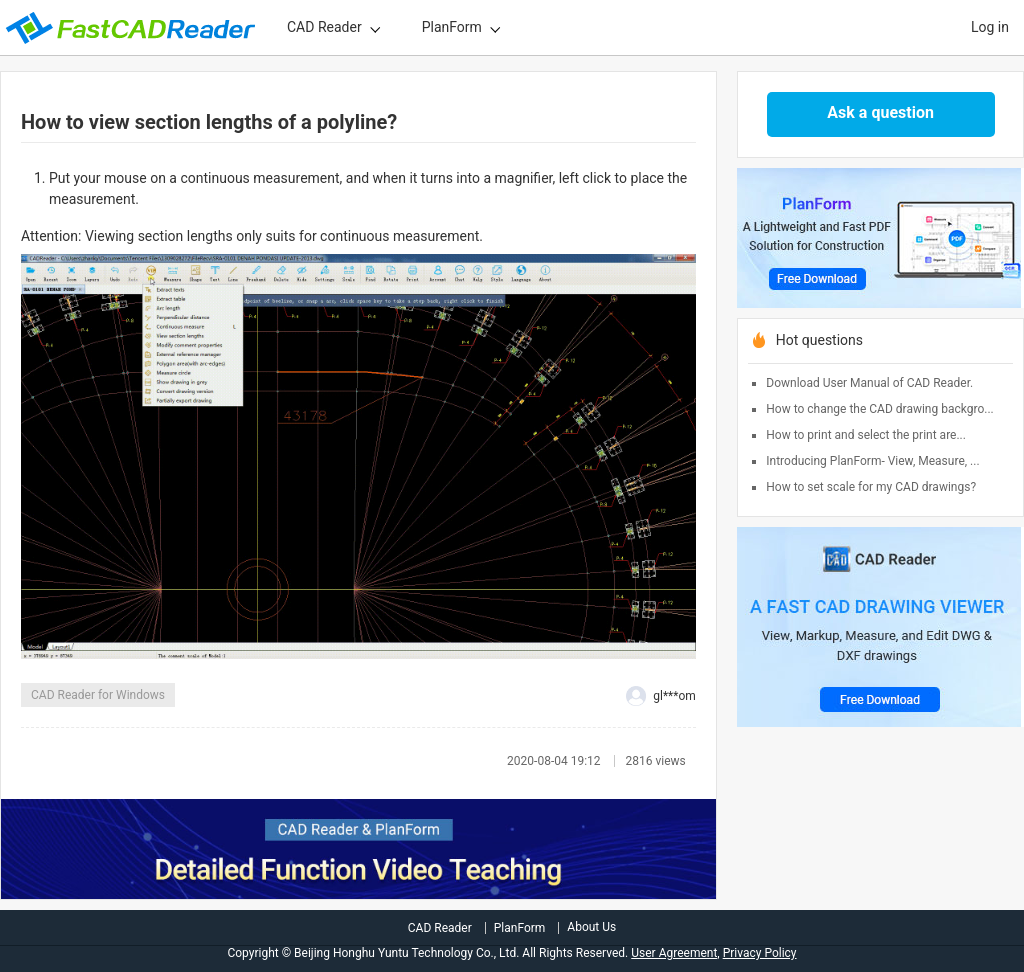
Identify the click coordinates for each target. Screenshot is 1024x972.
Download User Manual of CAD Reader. (869, 383)
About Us (591, 927)
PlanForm (452, 27)
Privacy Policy (760, 953)
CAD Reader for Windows (98, 695)
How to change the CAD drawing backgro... (879, 409)
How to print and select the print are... (866, 435)
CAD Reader (324, 27)
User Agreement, (675, 953)
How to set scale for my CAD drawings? (871, 487)
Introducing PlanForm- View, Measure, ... (872, 461)
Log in (990, 27)
